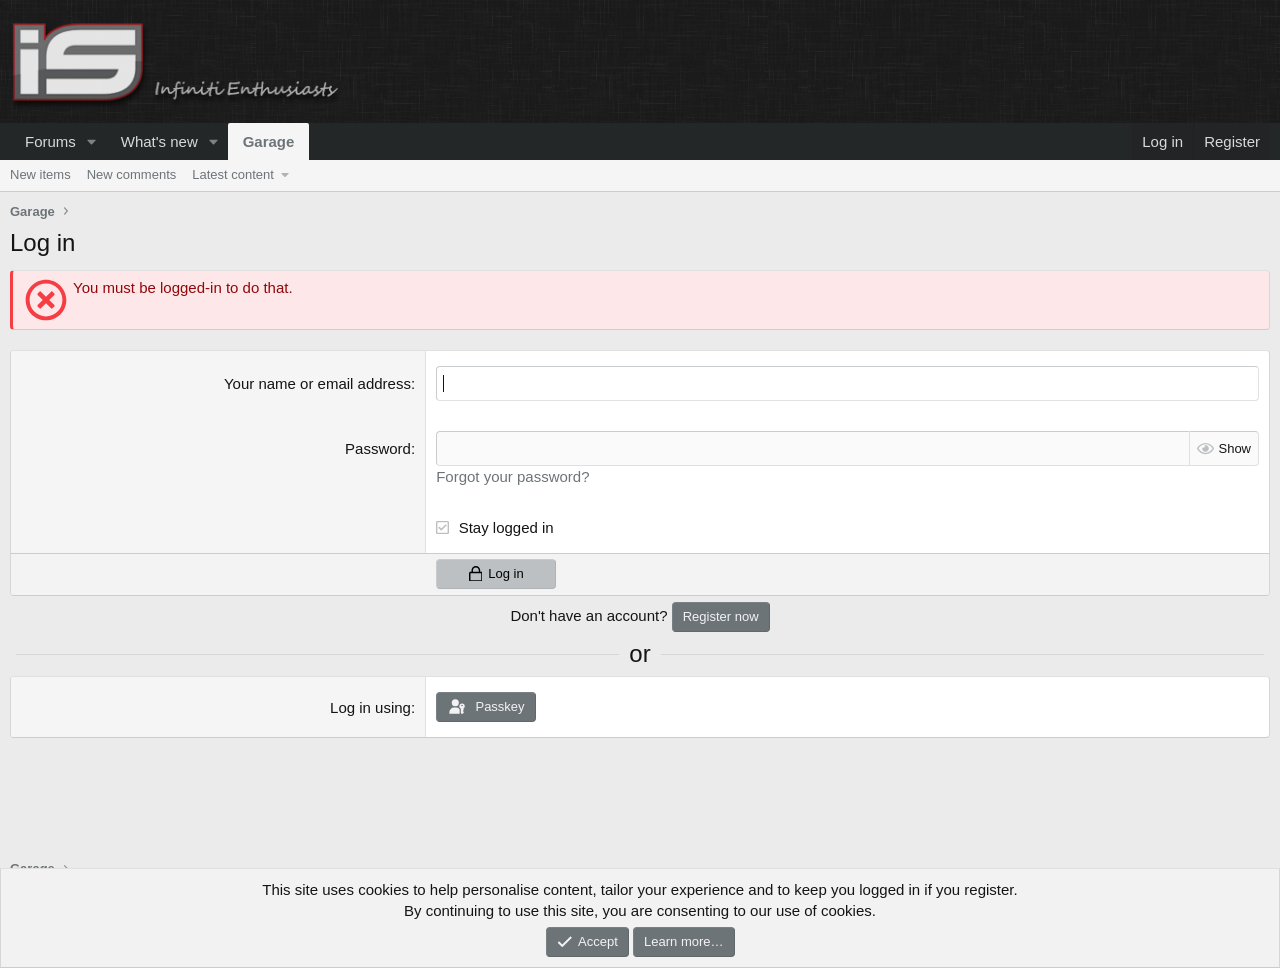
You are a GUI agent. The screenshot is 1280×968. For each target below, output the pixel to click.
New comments (132, 174)
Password (378, 448)
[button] (92, 141)
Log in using (370, 707)
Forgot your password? (512, 476)
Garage (269, 141)
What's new (159, 141)
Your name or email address (317, 383)
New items (40, 174)
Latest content (233, 174)
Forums (50, 141)
